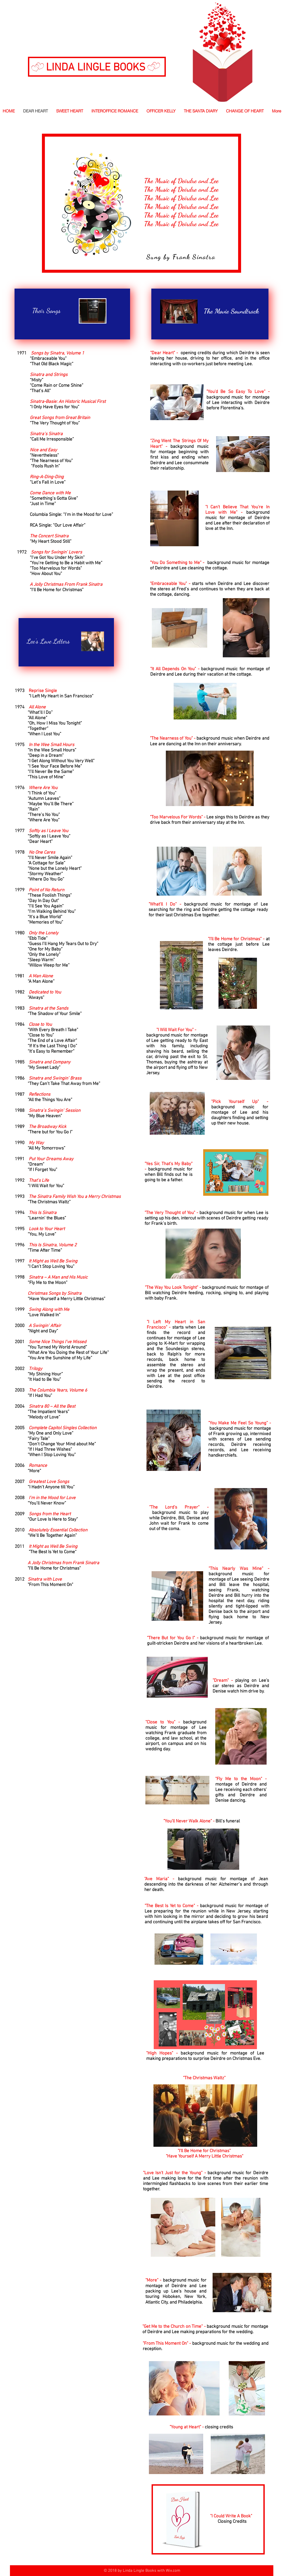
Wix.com (173, 2570)
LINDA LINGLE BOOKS (95, 67)
